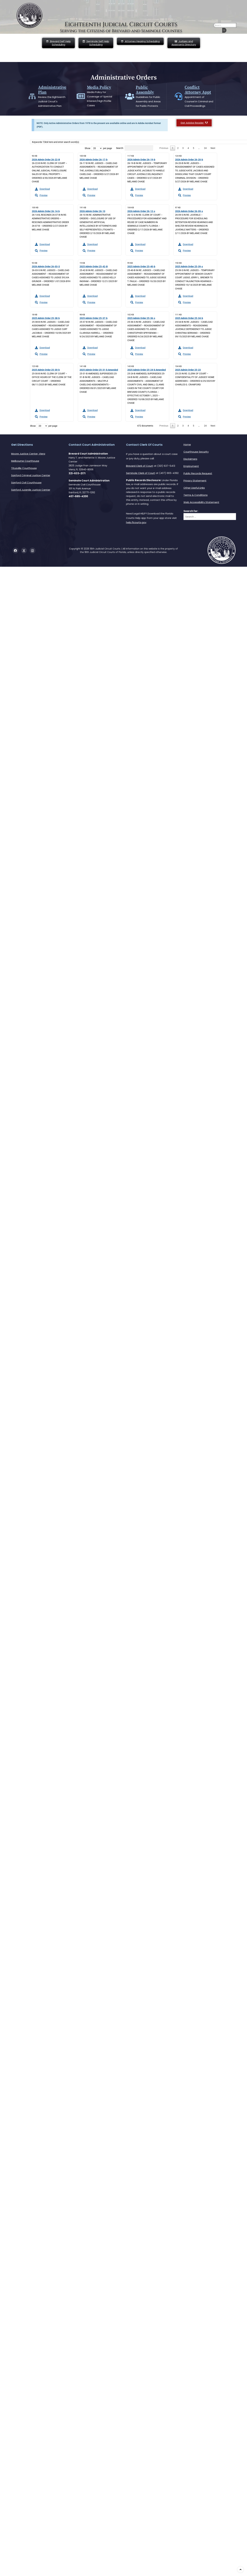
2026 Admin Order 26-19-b (141, 159)
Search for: (190, 511)
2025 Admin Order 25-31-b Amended (99, 369)
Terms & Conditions (195, 495)
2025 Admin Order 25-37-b (93, 318)
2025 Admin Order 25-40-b (141, 266)
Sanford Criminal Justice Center (30, 475)
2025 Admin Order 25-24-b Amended (146, 369)
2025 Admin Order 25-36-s (141, 318)
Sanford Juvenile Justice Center (30, 489)
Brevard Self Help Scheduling (58, 43)
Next (213, 148)
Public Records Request (197, 473)
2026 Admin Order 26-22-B (46, 159)
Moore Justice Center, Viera (28, 453)
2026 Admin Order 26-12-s (141, 211)
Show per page (98, 148)
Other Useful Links (194, 487)
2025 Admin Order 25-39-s (189, 266)
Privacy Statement (194, 480)
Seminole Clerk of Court (140, 473)
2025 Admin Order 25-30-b (46, 369)
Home (187, 444)
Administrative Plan (52, 90)
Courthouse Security (196, 451)
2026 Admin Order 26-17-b (93, 159)
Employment (191, 466)
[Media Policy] (81, 96)
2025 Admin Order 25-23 (188, 369)
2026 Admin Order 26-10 (92, 211)
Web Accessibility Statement (201, 502)
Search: (134, 148)
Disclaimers (190, 458)
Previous (163, 148)
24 (205, 148)
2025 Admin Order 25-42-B (94, 266)
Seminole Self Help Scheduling (96, 43)
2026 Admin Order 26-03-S (46, 266)
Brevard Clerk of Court (139, 465)
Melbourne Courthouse (25, 460)
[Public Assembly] (129, 96)
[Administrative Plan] (32, 96)
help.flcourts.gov (136, 522)
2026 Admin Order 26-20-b (189, 159)
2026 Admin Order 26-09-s (189, 211)
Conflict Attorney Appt (198, 90)
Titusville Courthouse (24, 468)
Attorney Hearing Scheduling (140, 41)
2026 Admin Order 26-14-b (46, 211)
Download (42, 188)
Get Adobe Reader (194, 122)
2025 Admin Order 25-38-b (46, 318)
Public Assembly (145, 90)
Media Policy (99, 87)
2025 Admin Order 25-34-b (189, 318)
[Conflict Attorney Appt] (178, 96)
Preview (41, 195)
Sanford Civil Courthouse (26, 482)
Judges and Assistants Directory (184, 43)
